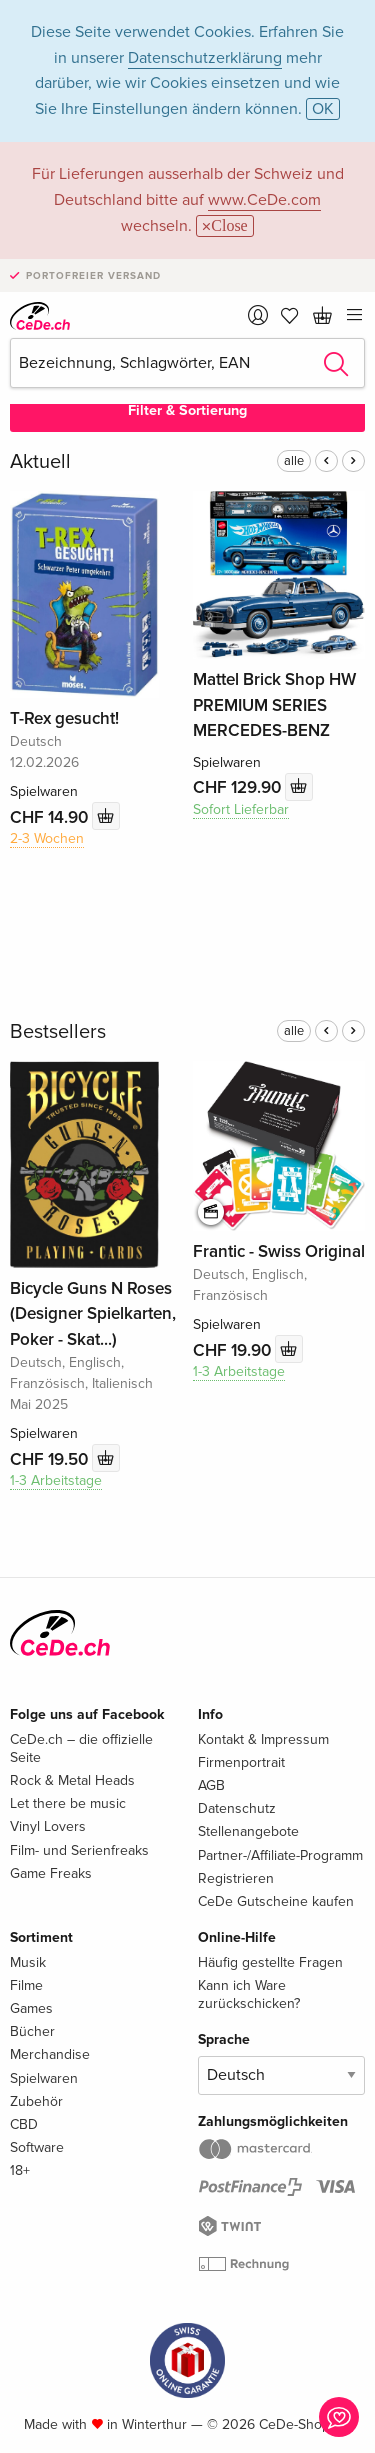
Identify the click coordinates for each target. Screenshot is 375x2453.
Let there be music (68, 1803)
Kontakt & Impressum (263, 1739)
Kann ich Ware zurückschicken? (249, 1994)
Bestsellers (58, 1032)
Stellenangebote (248, 1831)
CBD (24, 2124)
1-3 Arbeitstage (56, 1480)
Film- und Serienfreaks (79, 1850)
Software (37, 2147)
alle (294, 461)
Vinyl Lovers (48, 1826)
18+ (20, 2170)
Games (31, 2008)
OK (323, 109)
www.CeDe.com (264, 200)
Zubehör (36, 2101)
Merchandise (50, 2054)
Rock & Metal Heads (72, 1780)
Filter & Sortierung (187, 410)
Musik (28, 1962)
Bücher (32, 2031)
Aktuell (40, 462)
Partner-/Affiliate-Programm (280, 1855)
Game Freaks (51, 1873)
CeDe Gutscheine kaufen (276, 1901)
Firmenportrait (241, 1762)
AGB (211, 1785)
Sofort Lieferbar (241, 809)
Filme (26, 1985)
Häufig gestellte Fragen (270, 1962)
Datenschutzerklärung (205, 58)
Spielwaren (44, 2078)
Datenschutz (237, 1808)
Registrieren (236, 1878)
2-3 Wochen (47, 838)
